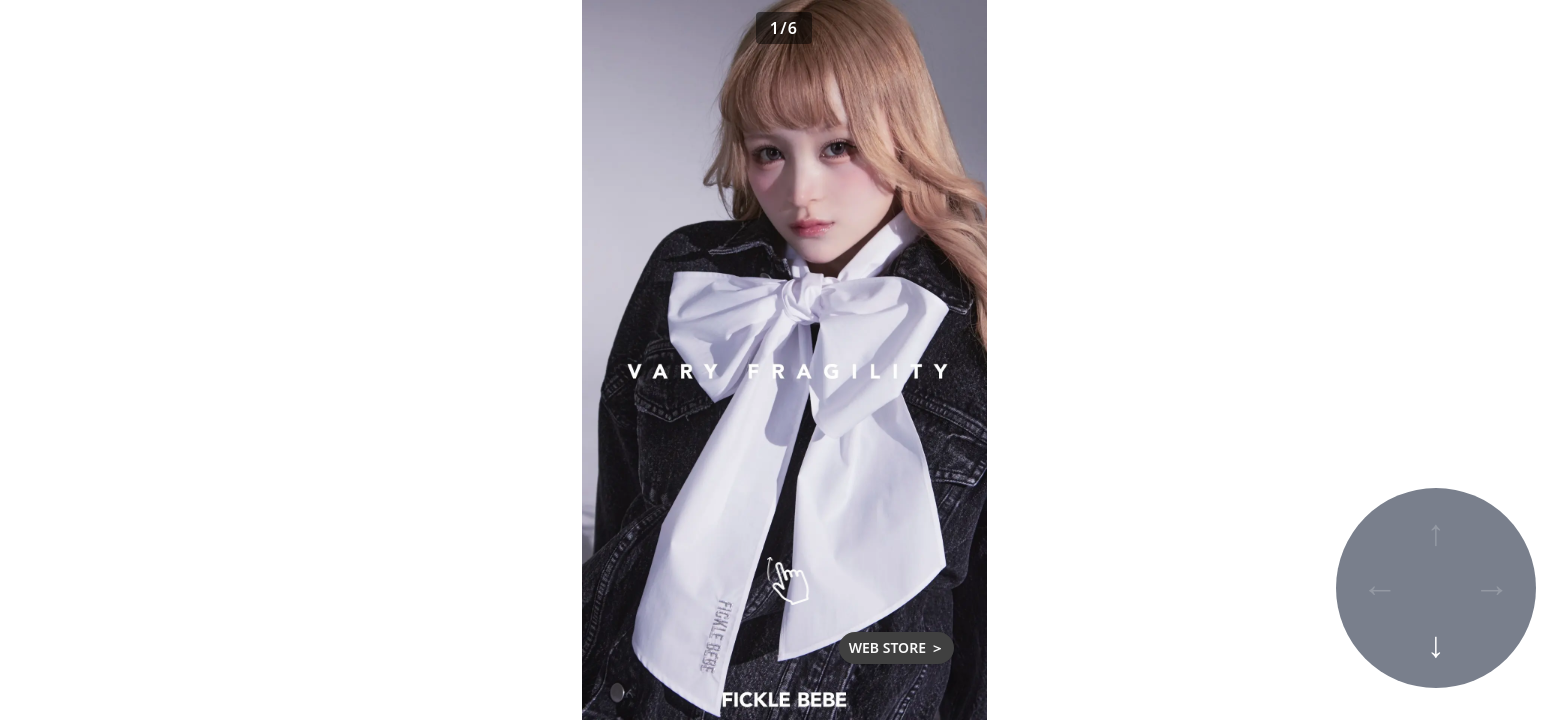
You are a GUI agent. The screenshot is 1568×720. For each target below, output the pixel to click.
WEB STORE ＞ (896, 647)
